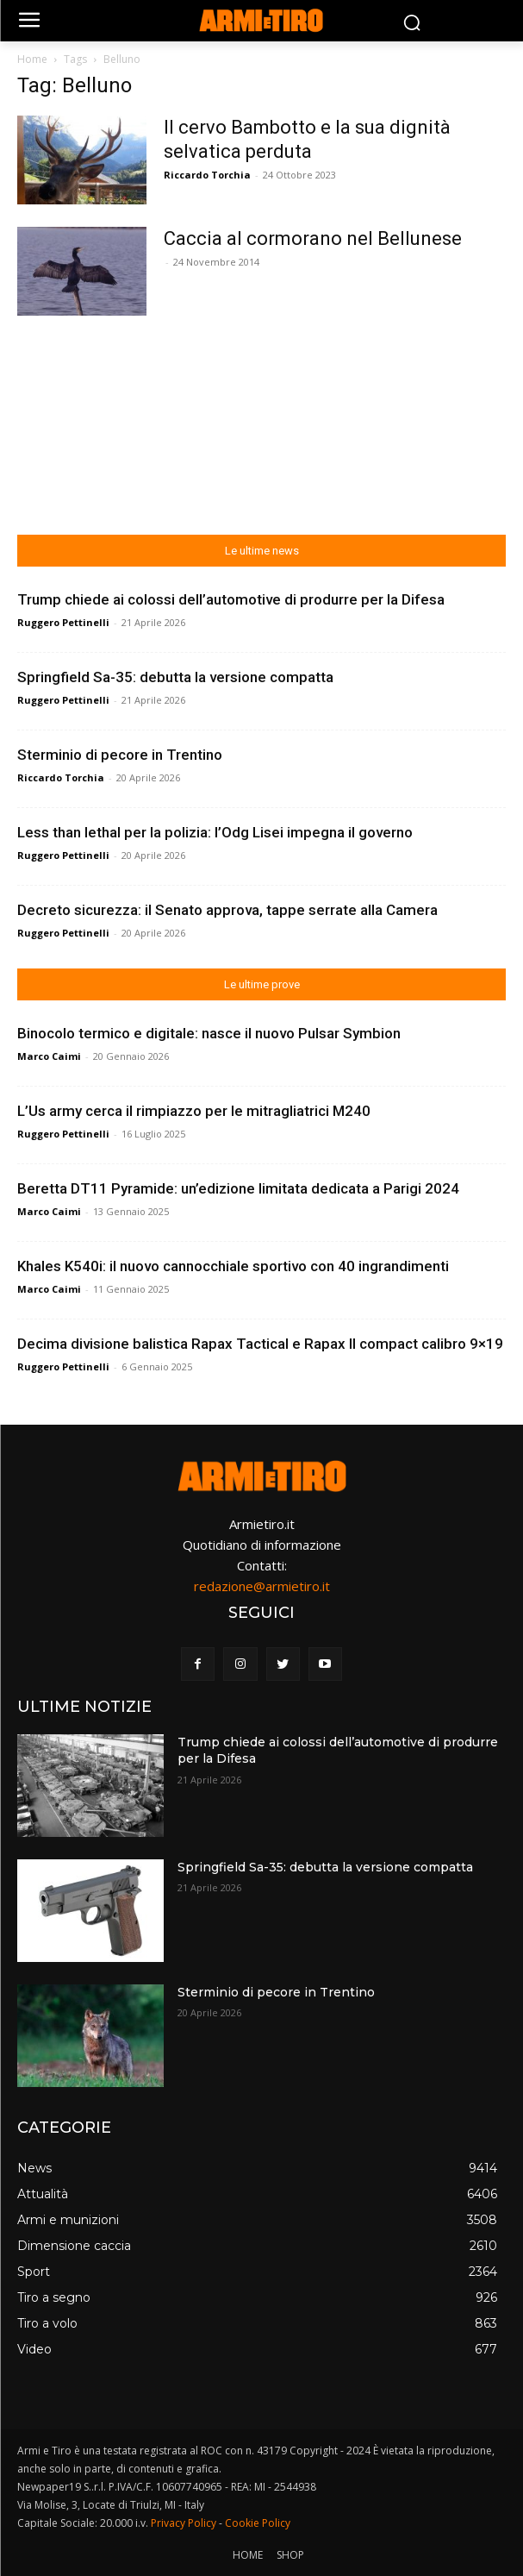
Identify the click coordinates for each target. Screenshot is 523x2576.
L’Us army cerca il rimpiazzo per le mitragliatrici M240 (193, 1110)
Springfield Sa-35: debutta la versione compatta (175, 677)
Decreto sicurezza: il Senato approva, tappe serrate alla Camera (227, 909)
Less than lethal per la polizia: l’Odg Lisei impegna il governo (215, 832)
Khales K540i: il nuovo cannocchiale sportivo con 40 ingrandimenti (233, 1266)
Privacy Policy (183, 2523)
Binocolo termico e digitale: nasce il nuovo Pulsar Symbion (209, 1033)
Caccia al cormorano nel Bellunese (313, 238)
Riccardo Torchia (207, 174)
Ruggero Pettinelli (63, 622)
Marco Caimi (49, 1056)
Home (32, 59)
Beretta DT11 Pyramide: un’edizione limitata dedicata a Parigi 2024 (238, 1188)
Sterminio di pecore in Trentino (119, 754)
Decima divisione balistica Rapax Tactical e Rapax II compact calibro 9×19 (260, 1343)
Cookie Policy (257, 2523)
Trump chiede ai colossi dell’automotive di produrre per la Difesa (231, 599)
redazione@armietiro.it (262, 1586)
